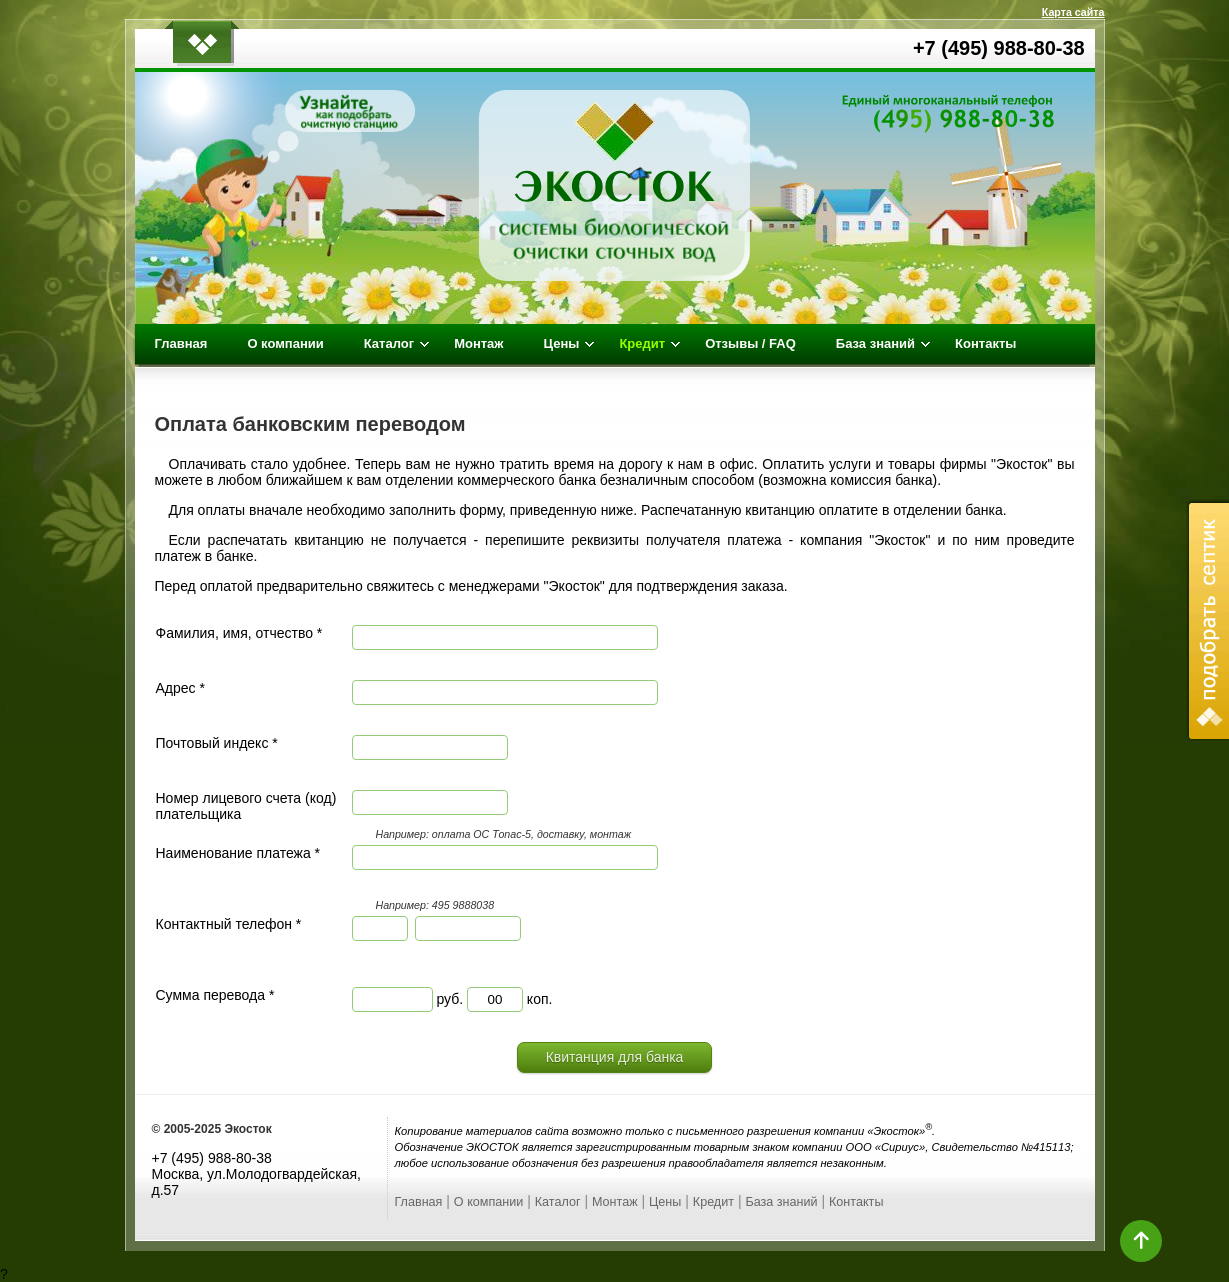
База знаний (781, 1202)
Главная (181, 343)
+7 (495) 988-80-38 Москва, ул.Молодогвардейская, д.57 (257, 1174)
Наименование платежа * (238, 853)
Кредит (713, 1202)
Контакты (985, 343)
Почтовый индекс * (217, 743)
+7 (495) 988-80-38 (999, 48)
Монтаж (478, 343)
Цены (665, 1202)
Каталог (558, 1202)
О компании (285, 343)
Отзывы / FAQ (750, 343)
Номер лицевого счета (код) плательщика (246, 806)
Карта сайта (1073, 12)
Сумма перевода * (215, 995)
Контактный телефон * (229, 924)
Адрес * (180, 688)
